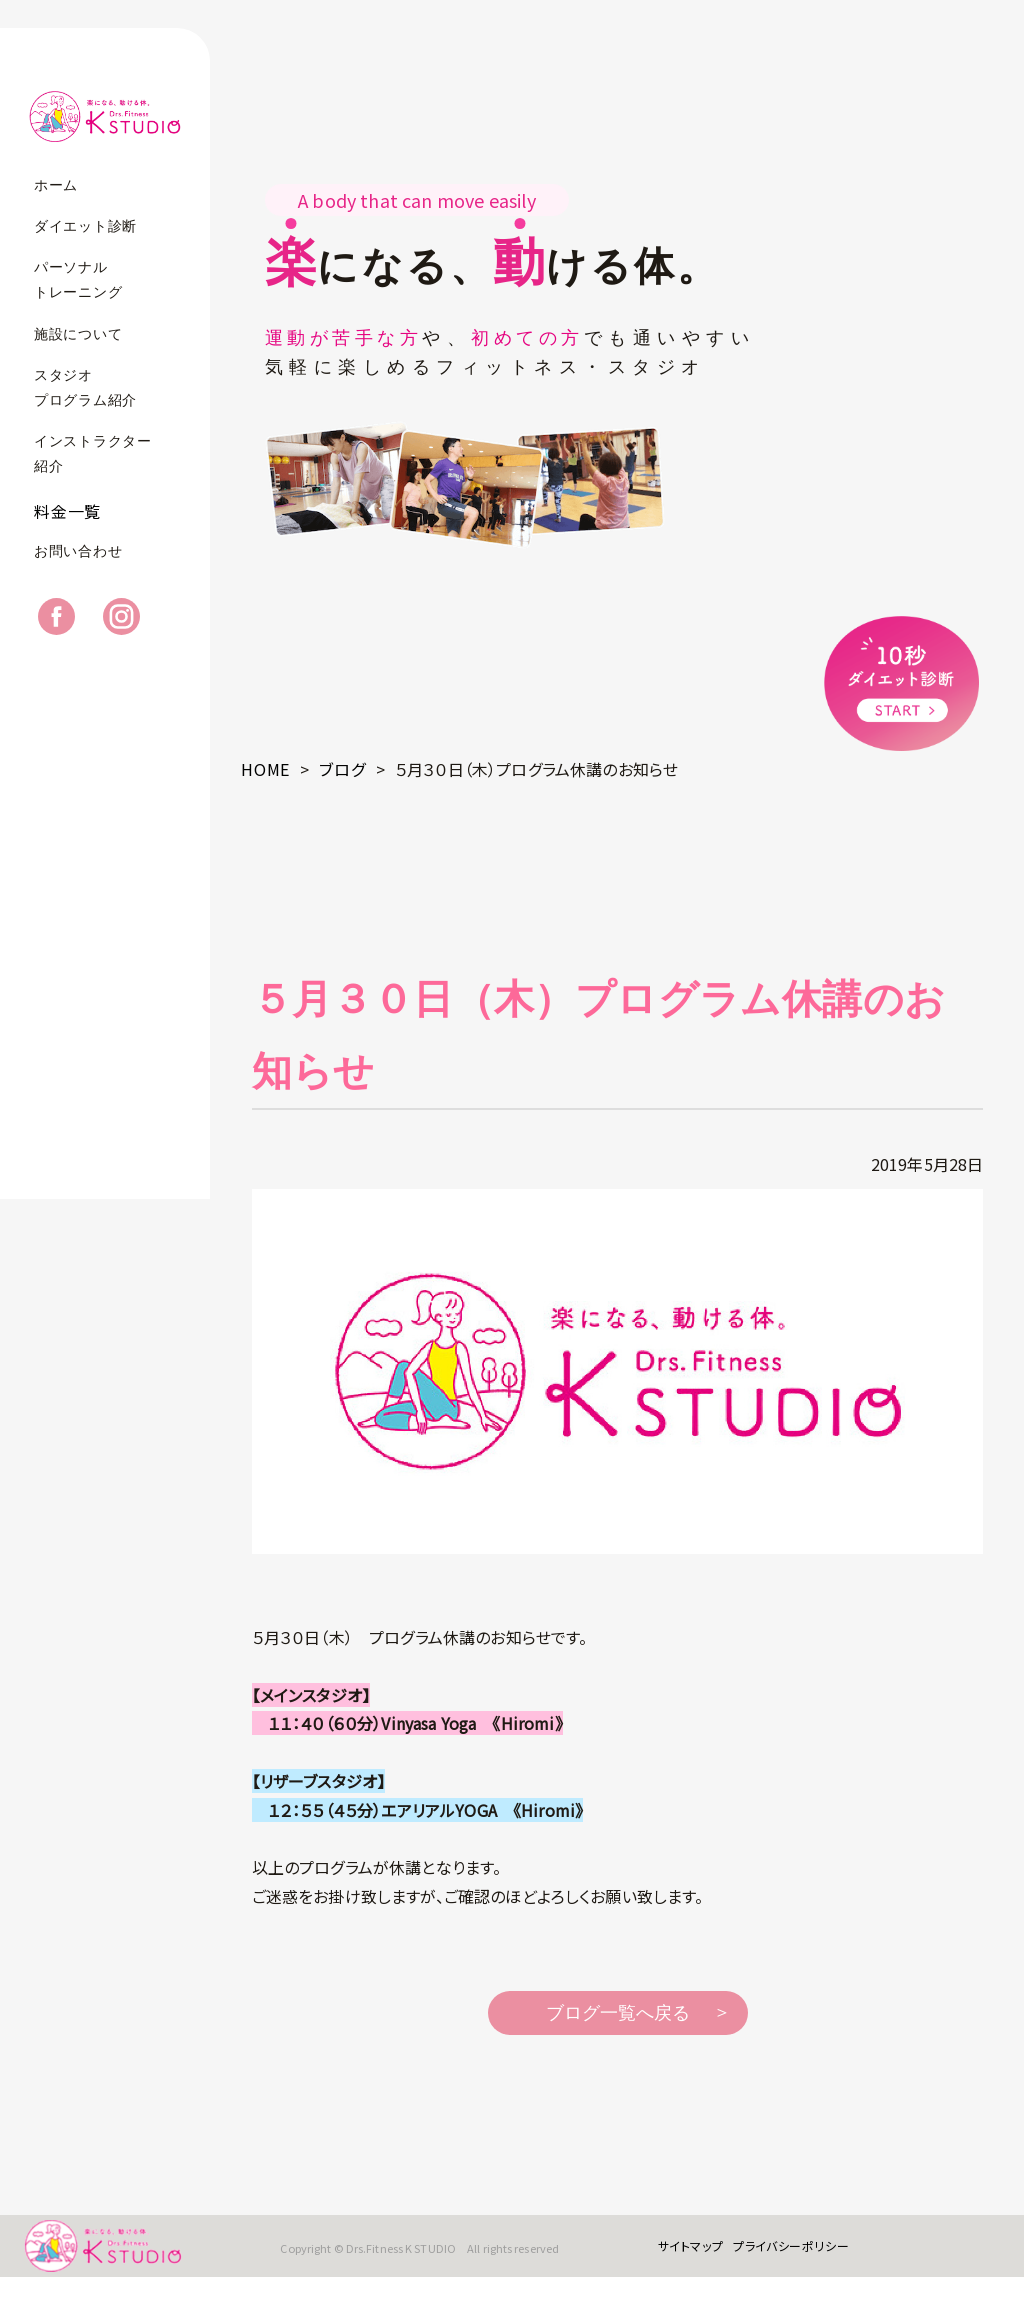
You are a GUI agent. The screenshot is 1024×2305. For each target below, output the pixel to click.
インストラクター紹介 (93, 454)
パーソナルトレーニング (78, 280)
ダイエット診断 (85, 226)
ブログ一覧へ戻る (618, 2013)
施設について (78, 334)
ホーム (56, 185)
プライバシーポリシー (771, 2259)
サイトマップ (671, 2259)
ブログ (342, 769)
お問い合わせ (78, 578)
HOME (265, 769)
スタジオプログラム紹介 (85, 388)
